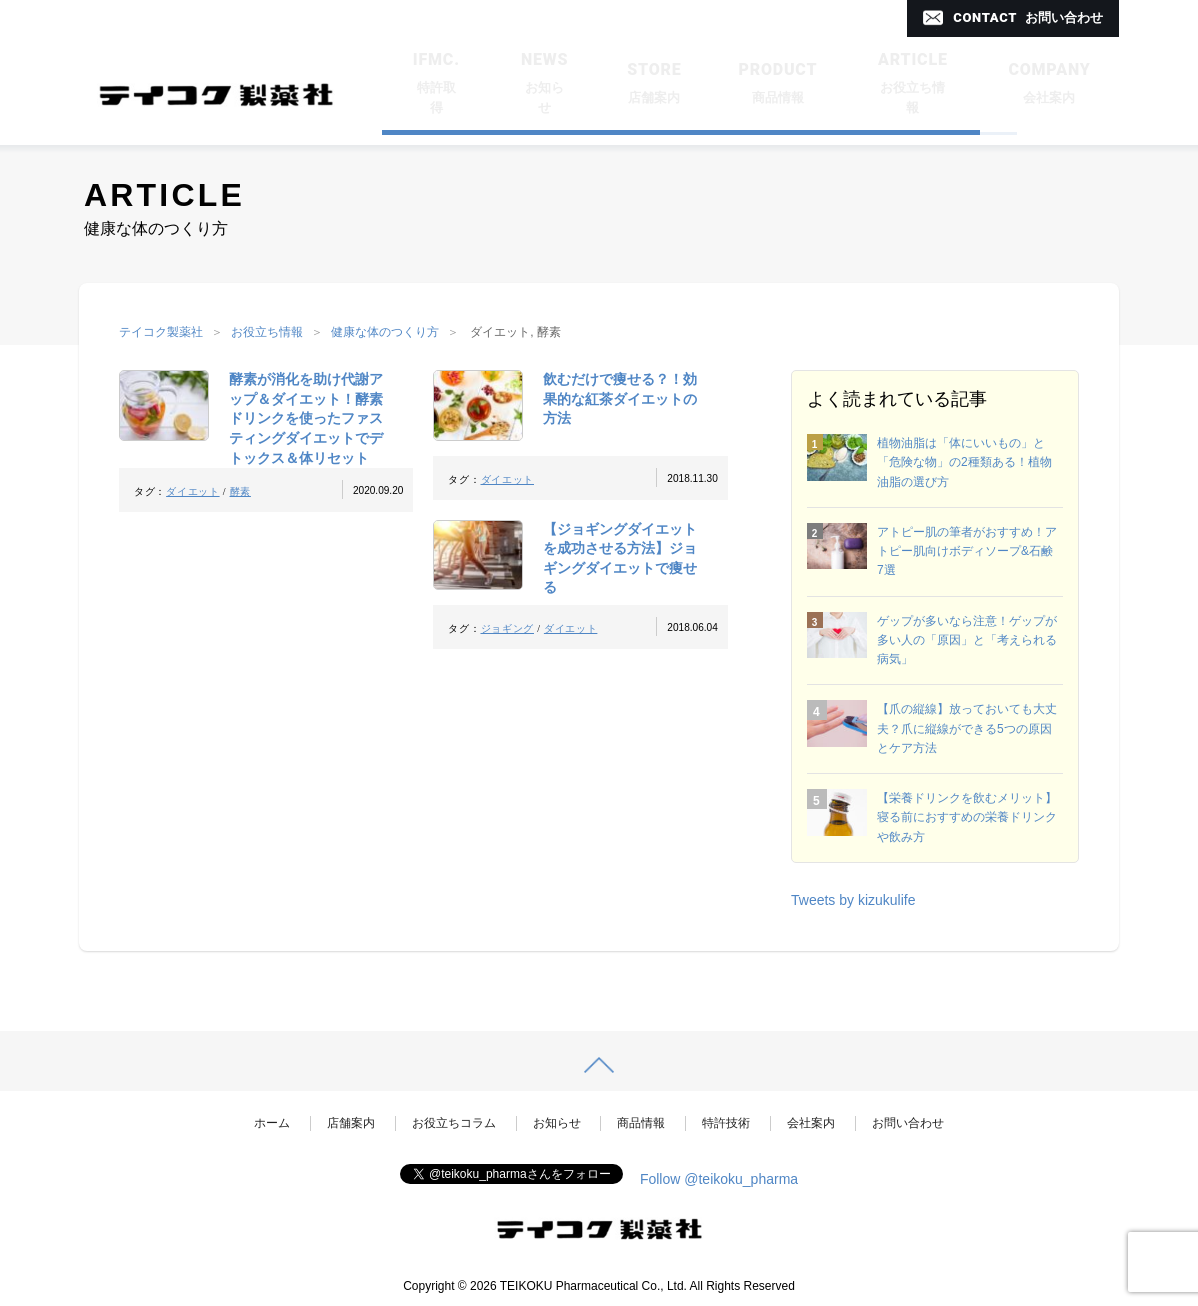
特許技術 (726, 1123)
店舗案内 (351, 1123)
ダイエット (193, 491)
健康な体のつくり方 (385, 332)
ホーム (272, 1123)
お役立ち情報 (267, 332)
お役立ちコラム (454, 1123)
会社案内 (811, 1123)
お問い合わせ (908, 1123)
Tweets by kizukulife (853, 900)
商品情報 (641, 1123)
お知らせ (557, 1123)
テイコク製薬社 (161, 332)
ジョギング (508, 628)
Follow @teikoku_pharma (719, 1179)
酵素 (240, 491)
